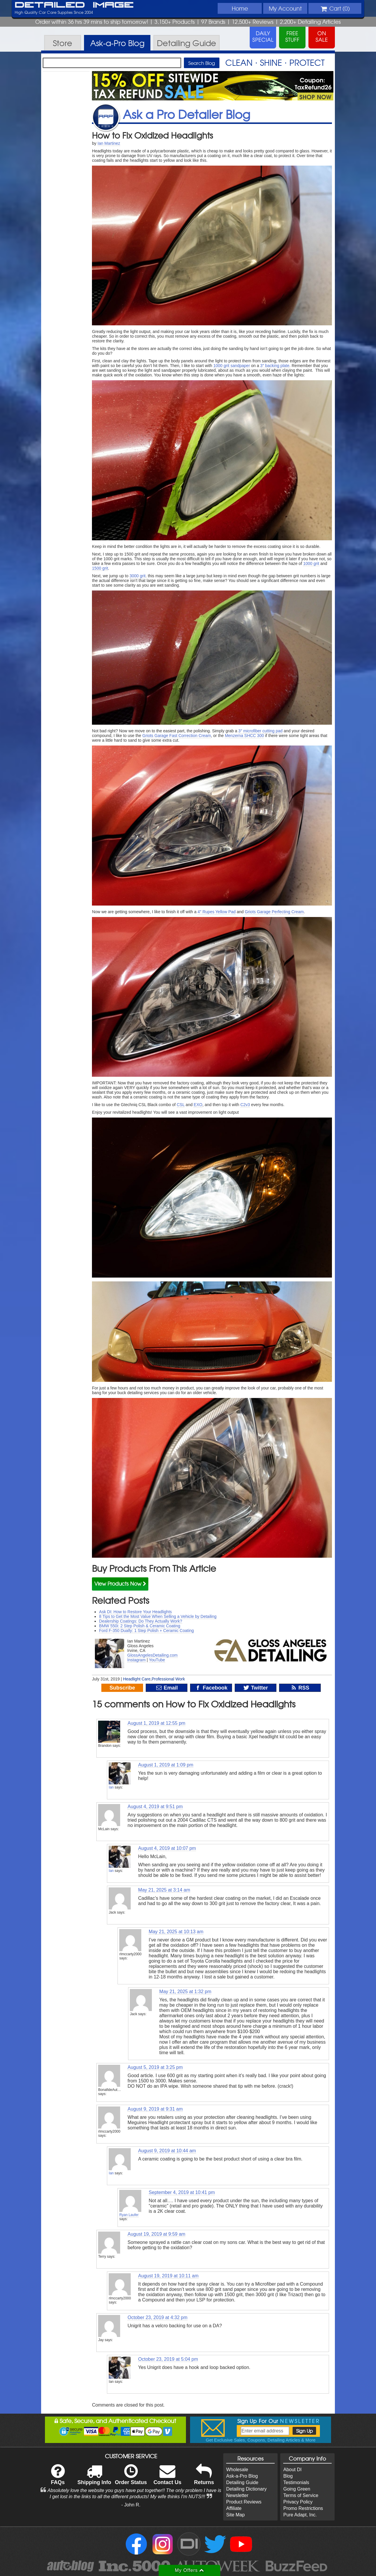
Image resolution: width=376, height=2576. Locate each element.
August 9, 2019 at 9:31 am (155, 2108)
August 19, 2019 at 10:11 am (168, 2275)
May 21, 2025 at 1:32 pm (185, 1991)
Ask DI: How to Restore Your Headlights (135, 1611)
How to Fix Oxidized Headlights (152, 135)
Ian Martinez (109, 143)
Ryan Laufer (128, 2215)
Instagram (136, 1660)
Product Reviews (243, 2501)
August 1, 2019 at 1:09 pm (165, 1764)
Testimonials (296, 2482)
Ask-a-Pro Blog (242, 2476)
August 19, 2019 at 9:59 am (156, 2234)
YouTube (157, 1660)
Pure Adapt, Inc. (300, 2514)
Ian (111, 1787)
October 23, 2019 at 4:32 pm (157, 2317)
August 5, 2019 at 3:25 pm (155, 2067)
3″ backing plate (274, 365)
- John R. (130, 2504)
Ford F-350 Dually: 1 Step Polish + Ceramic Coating (146, 1630)
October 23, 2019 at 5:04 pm (168, 2359)
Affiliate (233, 2508)
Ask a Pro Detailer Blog (186, 113)
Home (240, 8)
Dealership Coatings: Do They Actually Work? (140, 1621)
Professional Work (168, 1679)
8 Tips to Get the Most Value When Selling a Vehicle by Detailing (157, 1616)
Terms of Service (300, 2495)
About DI (292, 2469)
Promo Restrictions (303, 2508)
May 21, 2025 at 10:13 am (176, 1931)
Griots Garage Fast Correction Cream (176, 735)
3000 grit (137, 575)
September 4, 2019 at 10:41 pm (182, 2192)
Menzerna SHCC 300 (244, 735)
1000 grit (311, 563)
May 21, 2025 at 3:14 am (164, 1889)
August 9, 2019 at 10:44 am (167, 2150)
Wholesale (237, 2469)
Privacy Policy (298, 2501)
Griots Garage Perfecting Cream (274, 911)
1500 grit (100, 568)
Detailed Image (74, 5)
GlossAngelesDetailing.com (152, 1655)
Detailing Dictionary (246, 2488)
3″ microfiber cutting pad (260, 730)
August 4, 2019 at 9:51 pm (155, 1806)
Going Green (296, 2488)
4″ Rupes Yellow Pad (217, 911)
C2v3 (245, 1104)
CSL (181, 1104)
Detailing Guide (242, 2482)
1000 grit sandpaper (231, 365)
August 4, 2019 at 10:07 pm (167, 1848)
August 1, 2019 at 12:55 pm (156, 1723)
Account (285, 8)
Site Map (235, 2514)
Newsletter (237, 2495)
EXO (198, 1104)
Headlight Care (136, 1679)
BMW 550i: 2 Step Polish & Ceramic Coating (139, 1625)
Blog (288, 2476)
